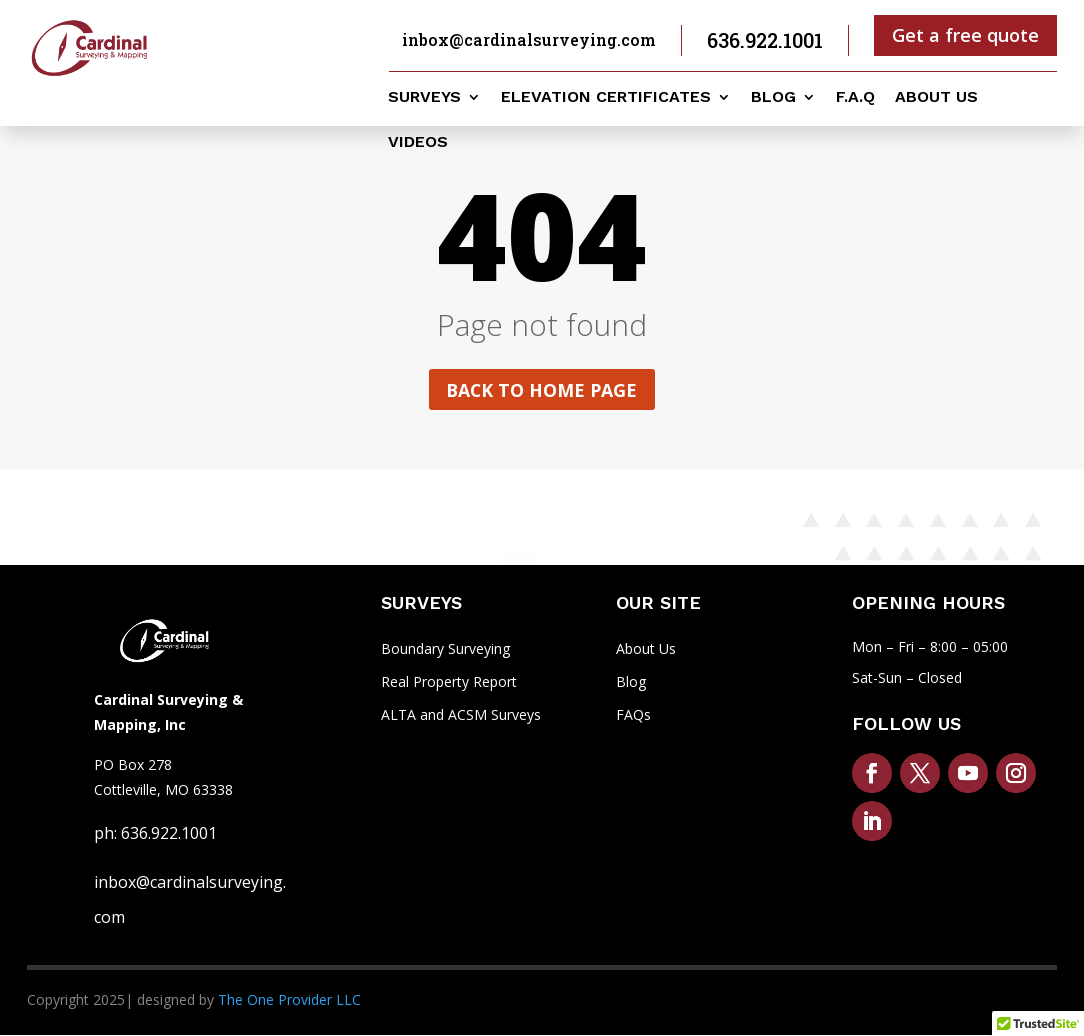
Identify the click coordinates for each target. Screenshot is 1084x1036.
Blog (773, 98)
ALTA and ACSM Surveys (461, 714)
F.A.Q (855, 98)
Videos (418, 143)
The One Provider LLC (289, 1000)
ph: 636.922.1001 (155, 834)
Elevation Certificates (606, 98)
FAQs (633, 714)
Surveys (424, 98)
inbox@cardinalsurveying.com (529, 39)
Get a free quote (965, 35)
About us (936, 98)
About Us (646, 649)
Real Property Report (449, 681)
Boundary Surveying (445, 649)
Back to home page (542, 390)
